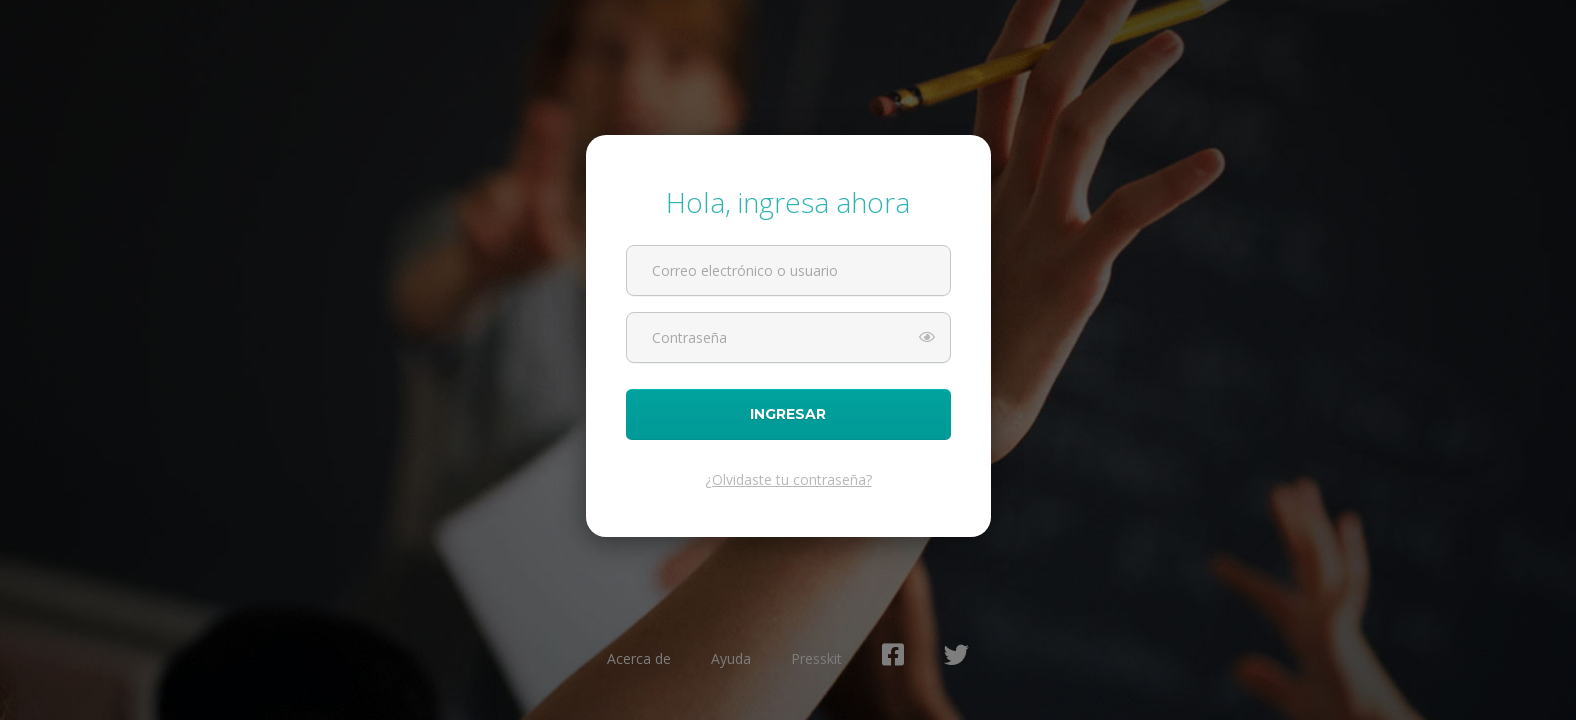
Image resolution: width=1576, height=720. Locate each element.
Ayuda (731, 658)
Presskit (816, 658)
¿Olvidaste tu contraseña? (788, 479)
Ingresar (788, 414)
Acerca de (639, 658)
